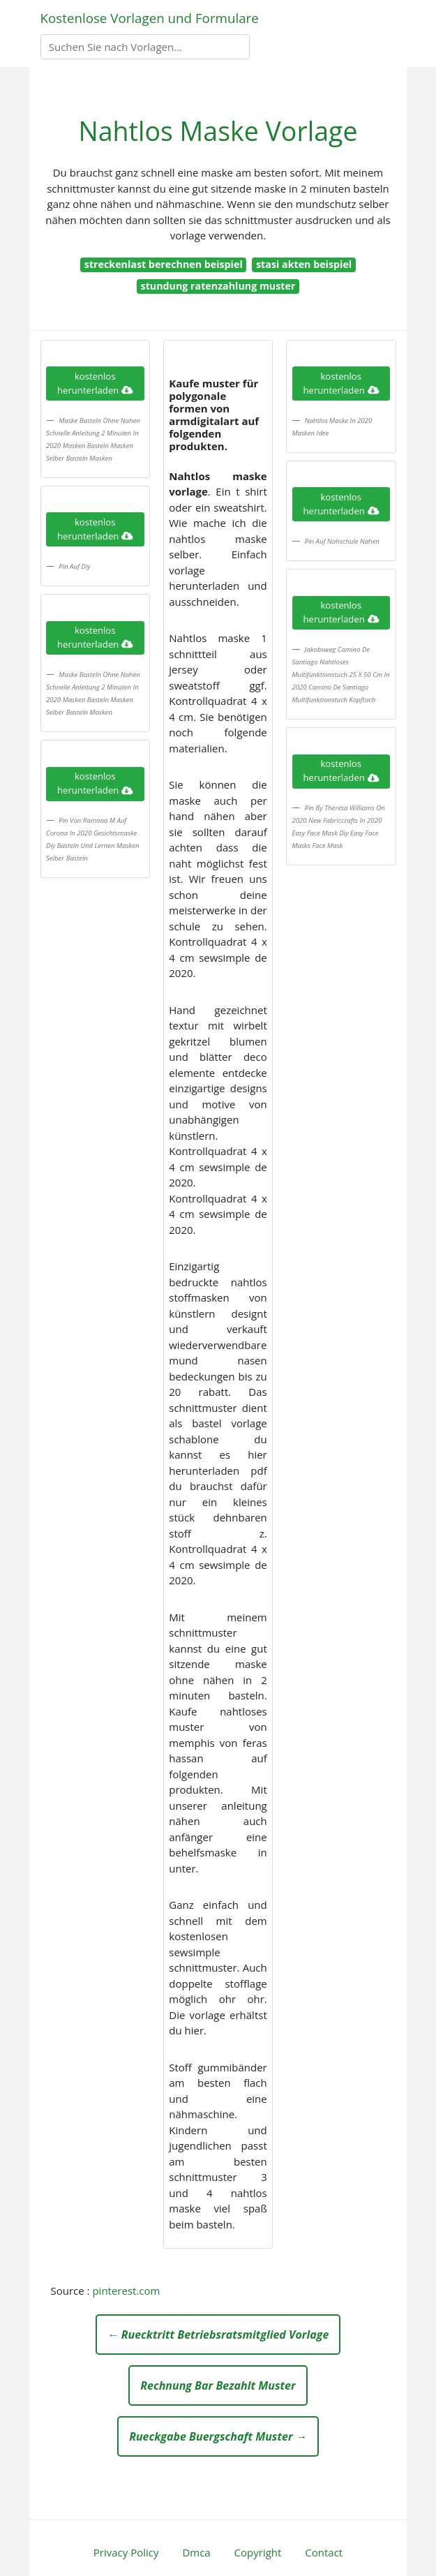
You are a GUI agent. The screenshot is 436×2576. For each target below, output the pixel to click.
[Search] (145, 46)
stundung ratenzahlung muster (218, 285)
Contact (324, 2552)
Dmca (196, 2552)
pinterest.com (126, 2291)
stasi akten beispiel (304, 264)
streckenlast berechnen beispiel (163, 264)
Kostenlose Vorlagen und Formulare (149, 18)
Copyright (258, 2552)
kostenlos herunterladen (95, 383)
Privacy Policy (126, 2552)
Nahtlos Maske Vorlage (218, 131)
